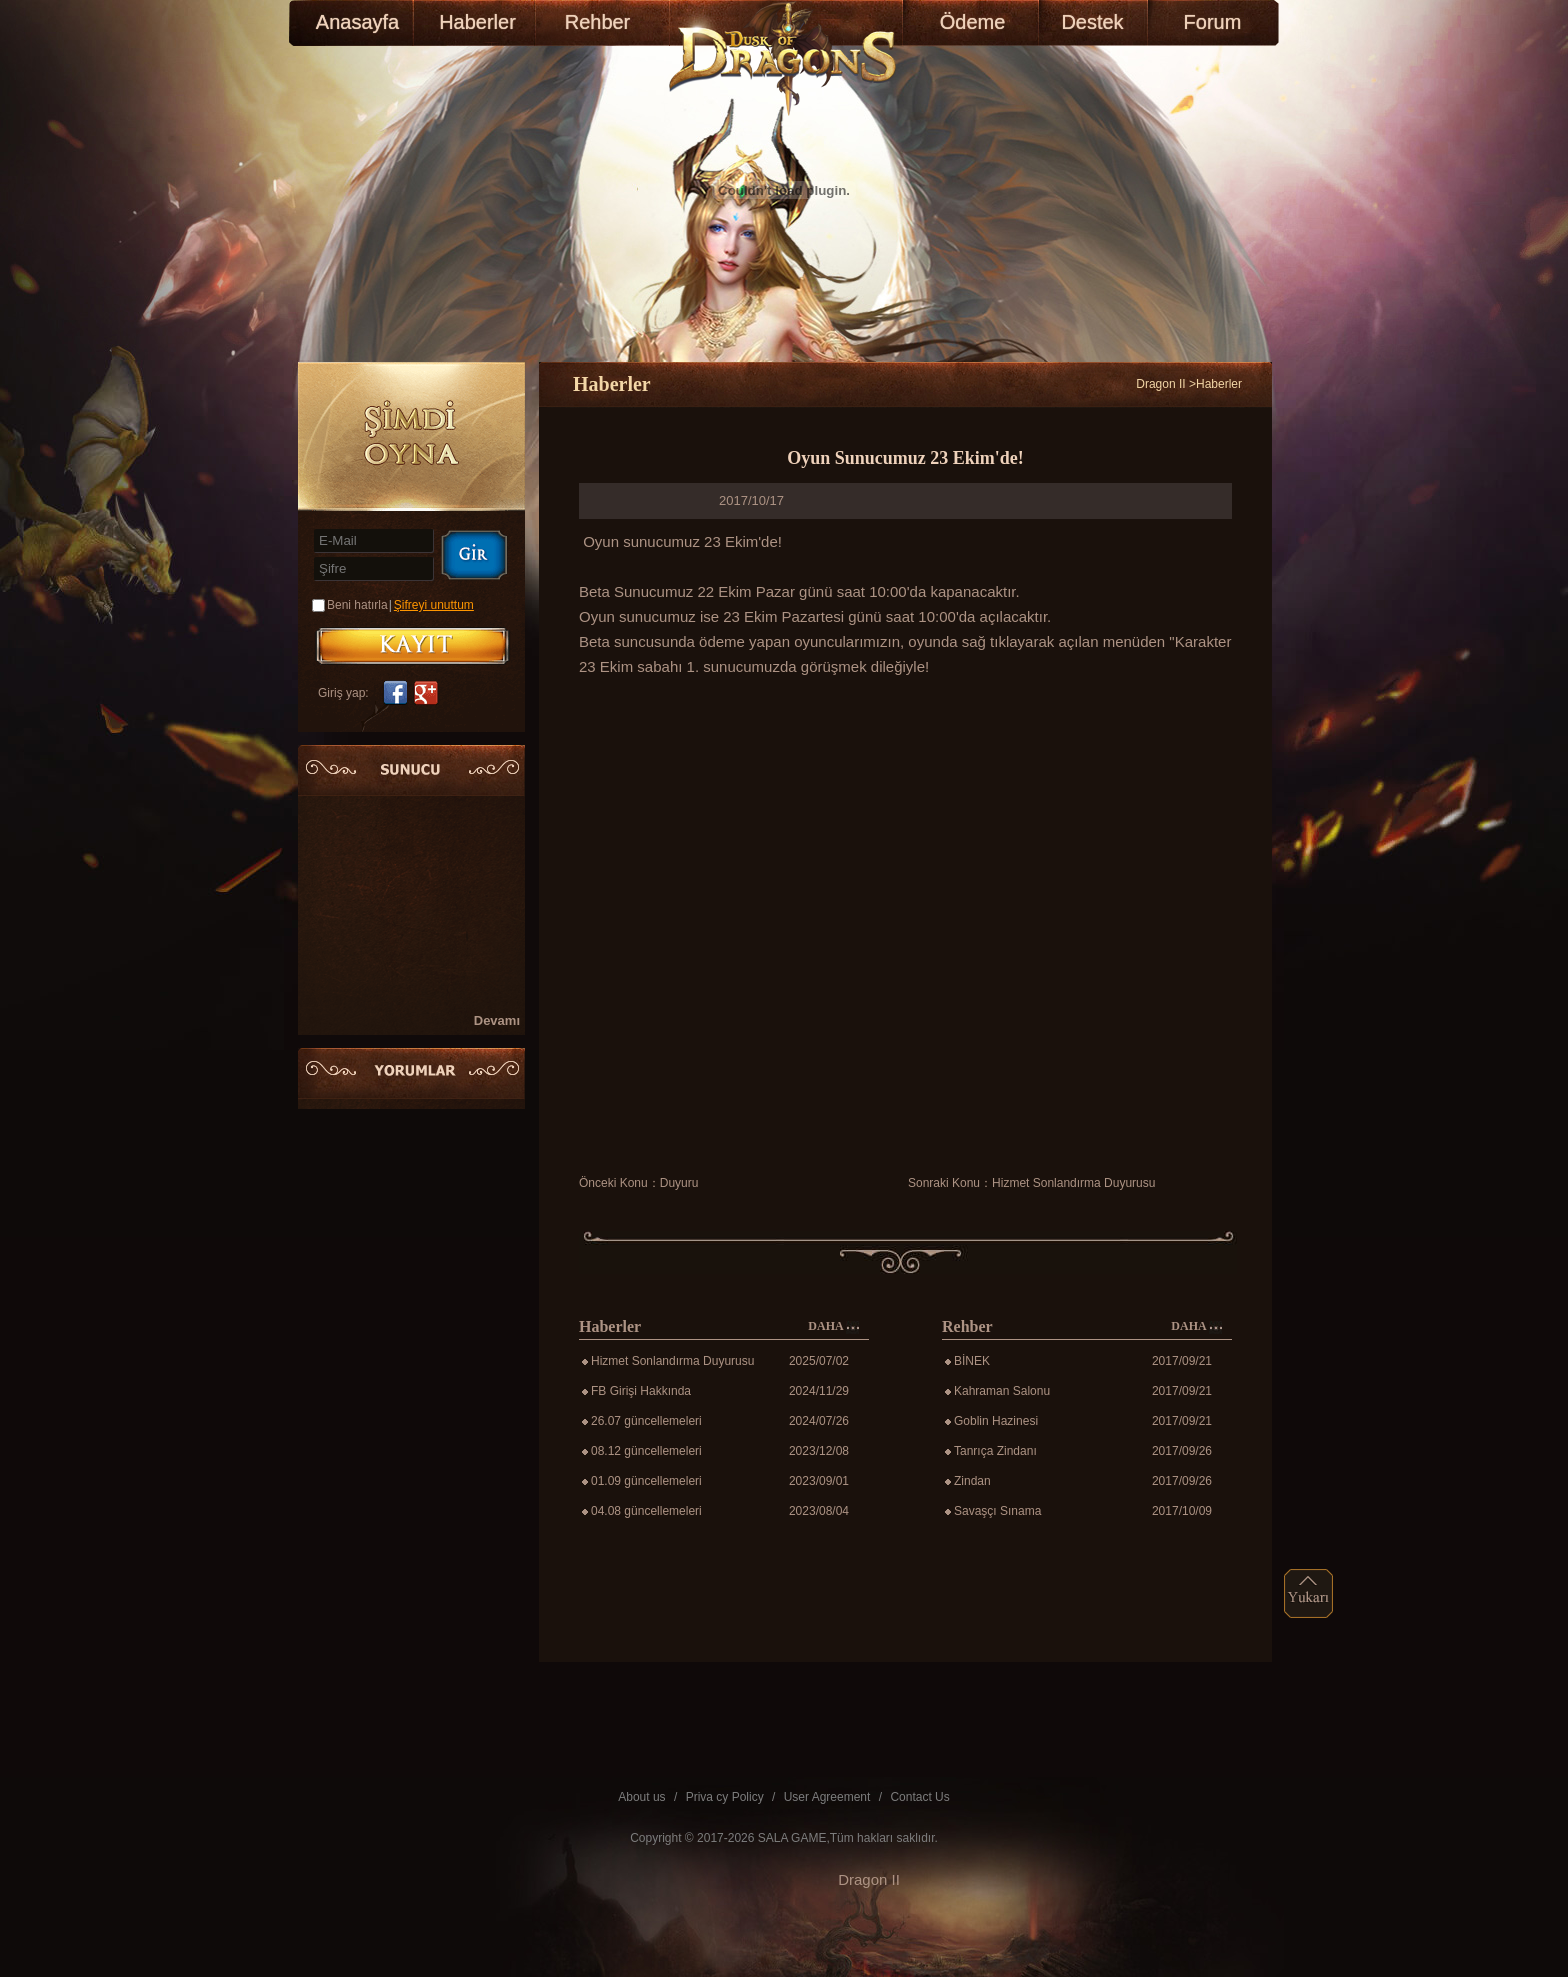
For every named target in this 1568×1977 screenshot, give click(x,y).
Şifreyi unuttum (434, 605)
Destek (1092, 22)
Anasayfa (357, 22)
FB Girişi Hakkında (641, 1391)
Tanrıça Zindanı (995, 1451)
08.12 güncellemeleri (646, 1451)
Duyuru (679, 1183)
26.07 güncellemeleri (646, 1421)
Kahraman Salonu (1002, 1391)
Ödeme (973, 22)
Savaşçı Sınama (997, 1511)
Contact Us (919, 1797)
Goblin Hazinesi (996, 1421)
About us (641, 1797)
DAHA (833, 1326)
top (1309, 1593)
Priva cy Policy (725, 1797)
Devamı (497, 1020)
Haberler (477, 22)
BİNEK (972, 1361)
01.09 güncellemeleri (646, 1481)
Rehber (598, 22)
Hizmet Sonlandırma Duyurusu (1073, 1183)
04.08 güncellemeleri (646, 1511)
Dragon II (1160, 384)
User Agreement (827, 1797)
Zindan (972, 1481)
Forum (1213, 22)
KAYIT (412, 646)
